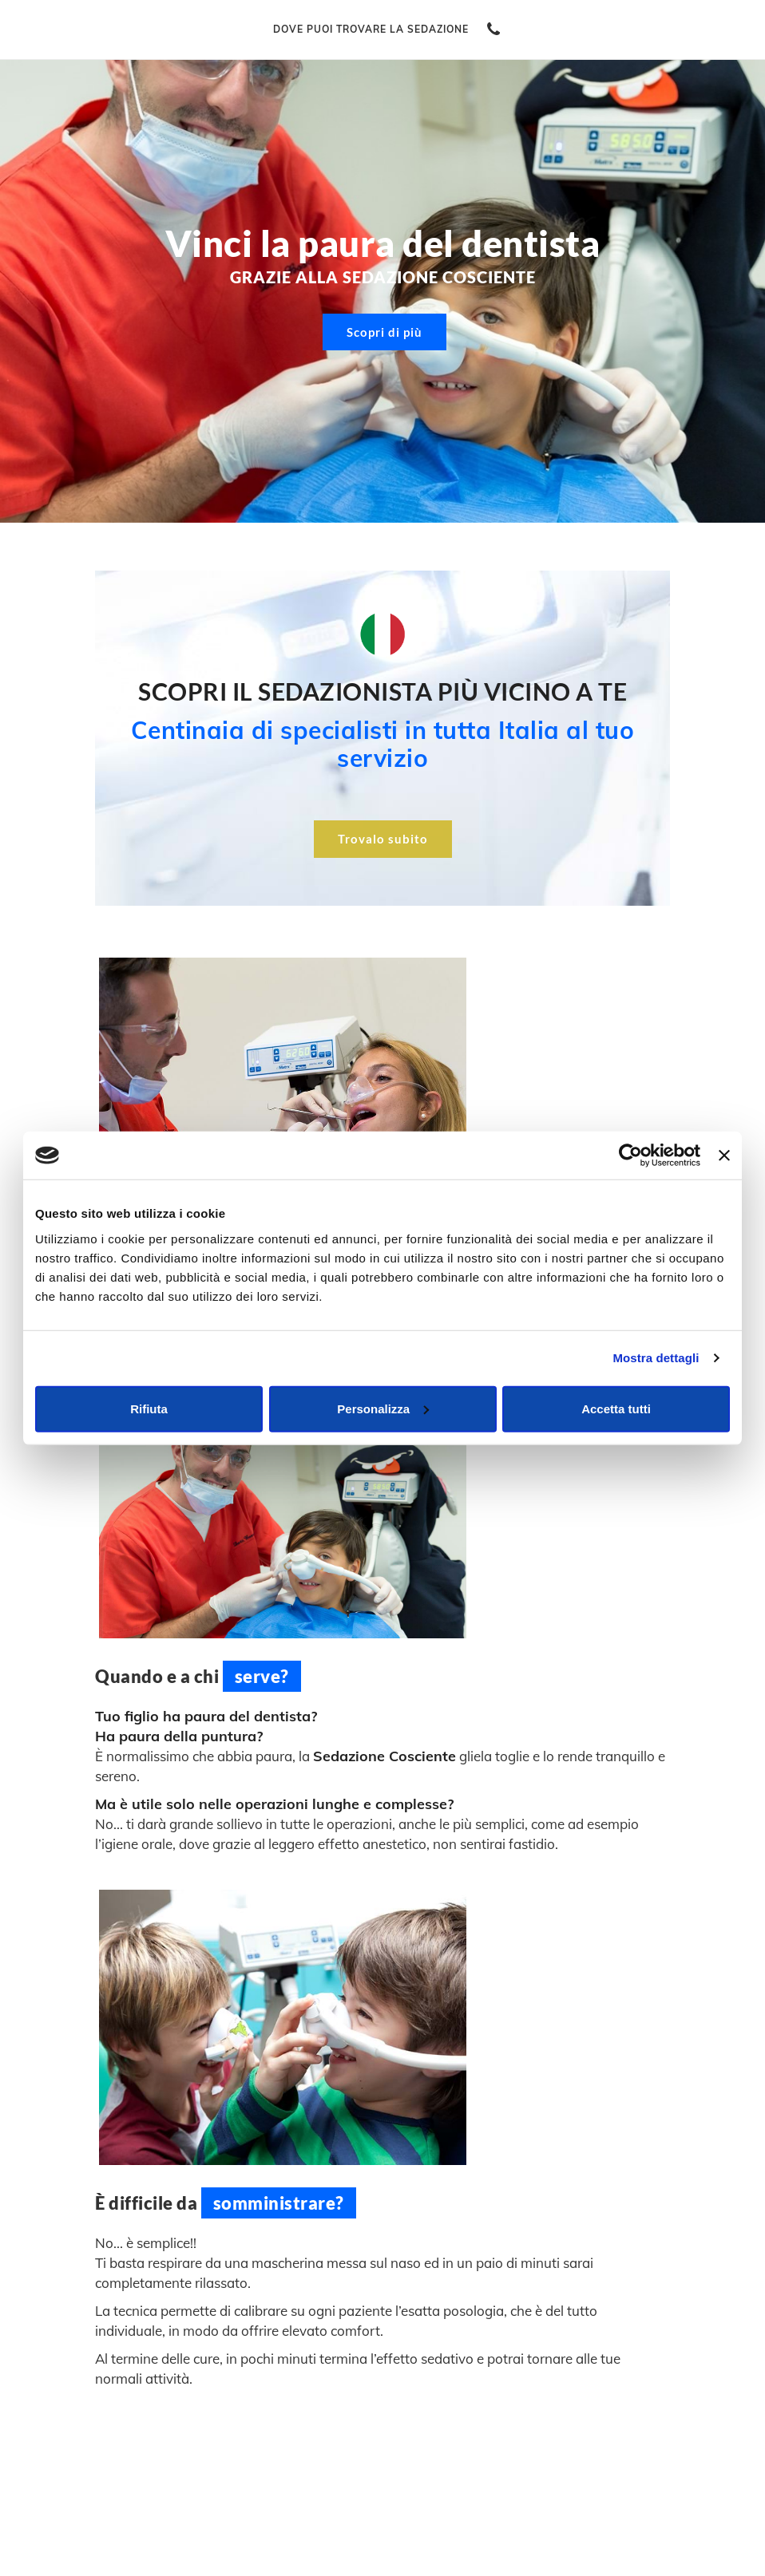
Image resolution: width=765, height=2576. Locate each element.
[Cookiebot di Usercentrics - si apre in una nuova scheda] (630, 1155)
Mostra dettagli (655, 1358)
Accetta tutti (616, 1408)
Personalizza (383, 1408)
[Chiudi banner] (724, 1155)
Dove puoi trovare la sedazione (371, 29)
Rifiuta (149, 1408)
